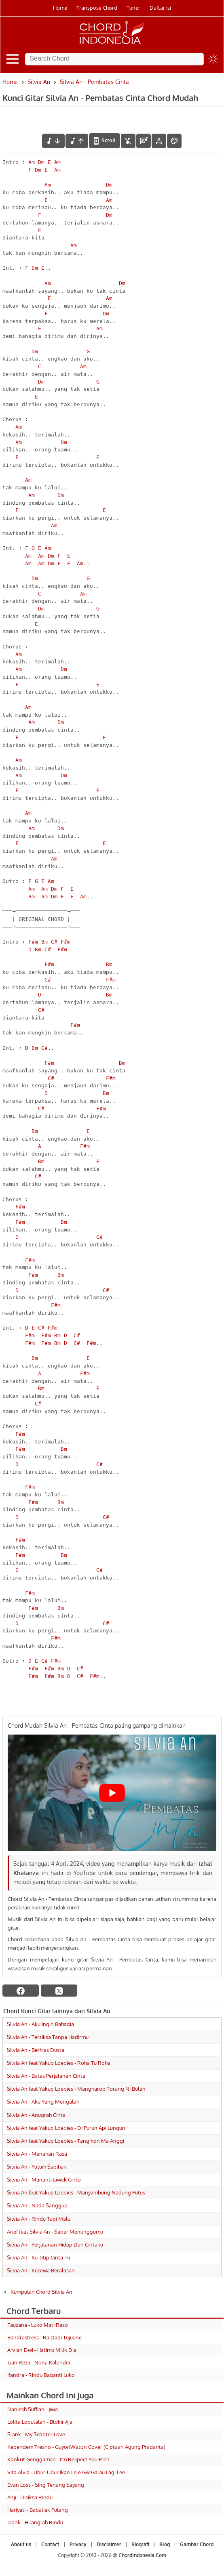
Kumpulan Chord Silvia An (41, 2292)
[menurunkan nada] (53, 141)
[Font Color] (174, 141)
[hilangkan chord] (128, 141)
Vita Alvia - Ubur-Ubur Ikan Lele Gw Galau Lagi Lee (66, 2472)
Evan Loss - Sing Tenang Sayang (45, 2485)
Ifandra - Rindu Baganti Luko (41, 2375)
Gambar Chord (196, 2544)
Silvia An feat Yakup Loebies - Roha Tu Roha (58, 2063)
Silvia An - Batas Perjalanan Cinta (46, 2076)
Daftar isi (160, 7)
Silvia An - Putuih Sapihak (36, 2166)
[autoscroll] (104, 140)
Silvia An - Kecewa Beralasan (41, 2270)
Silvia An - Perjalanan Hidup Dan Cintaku (55, 2244)
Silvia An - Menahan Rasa (37, 2153)
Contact (50, 2544)
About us (21, 2544)
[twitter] (59, 1990)
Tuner (133, 7)
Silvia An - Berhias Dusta (35, 2050)
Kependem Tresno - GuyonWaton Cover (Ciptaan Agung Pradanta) (86, 2447)
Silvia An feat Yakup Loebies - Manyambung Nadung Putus (76, 2192)
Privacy (78, 2544)
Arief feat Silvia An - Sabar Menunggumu (55, 2231)
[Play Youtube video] (112, 1793)
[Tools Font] (159, 141)
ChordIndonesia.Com (142, 2555)
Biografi (140, 2544)
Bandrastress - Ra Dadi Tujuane (44, 2337)
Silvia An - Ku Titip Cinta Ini (38, 2257)
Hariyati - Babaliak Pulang (37, 2510)
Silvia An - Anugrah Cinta (36, 2115)
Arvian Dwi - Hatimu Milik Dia (41, 2350)
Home (60, 7)
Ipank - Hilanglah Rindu (35, 2522)
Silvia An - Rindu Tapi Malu (38, 2218)
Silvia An (38, 81)
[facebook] (20, 1990)
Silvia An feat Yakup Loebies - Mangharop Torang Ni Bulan (76, 2088)
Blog (164, 2544)
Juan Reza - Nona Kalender (39, 2362)
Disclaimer (109, 2544)
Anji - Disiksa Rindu (30, 2497)
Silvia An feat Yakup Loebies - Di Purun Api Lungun (66, 2128)
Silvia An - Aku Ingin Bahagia (40, 2024)
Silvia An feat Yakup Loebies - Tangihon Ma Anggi (65, 2141)
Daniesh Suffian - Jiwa (32, 2409)
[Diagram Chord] (143, 141)
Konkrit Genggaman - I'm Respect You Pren (58, 2459)
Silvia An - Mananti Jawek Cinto (44, 2179)
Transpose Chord (96, 7)
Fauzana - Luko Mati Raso (37, 2325)
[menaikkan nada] (77, 141)
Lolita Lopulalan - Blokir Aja (39, 2422)
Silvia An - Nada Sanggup (37, 2205)
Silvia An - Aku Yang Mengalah (43, 2101)
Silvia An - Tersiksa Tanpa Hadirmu (48, 2037)
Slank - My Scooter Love (36, 2434)
